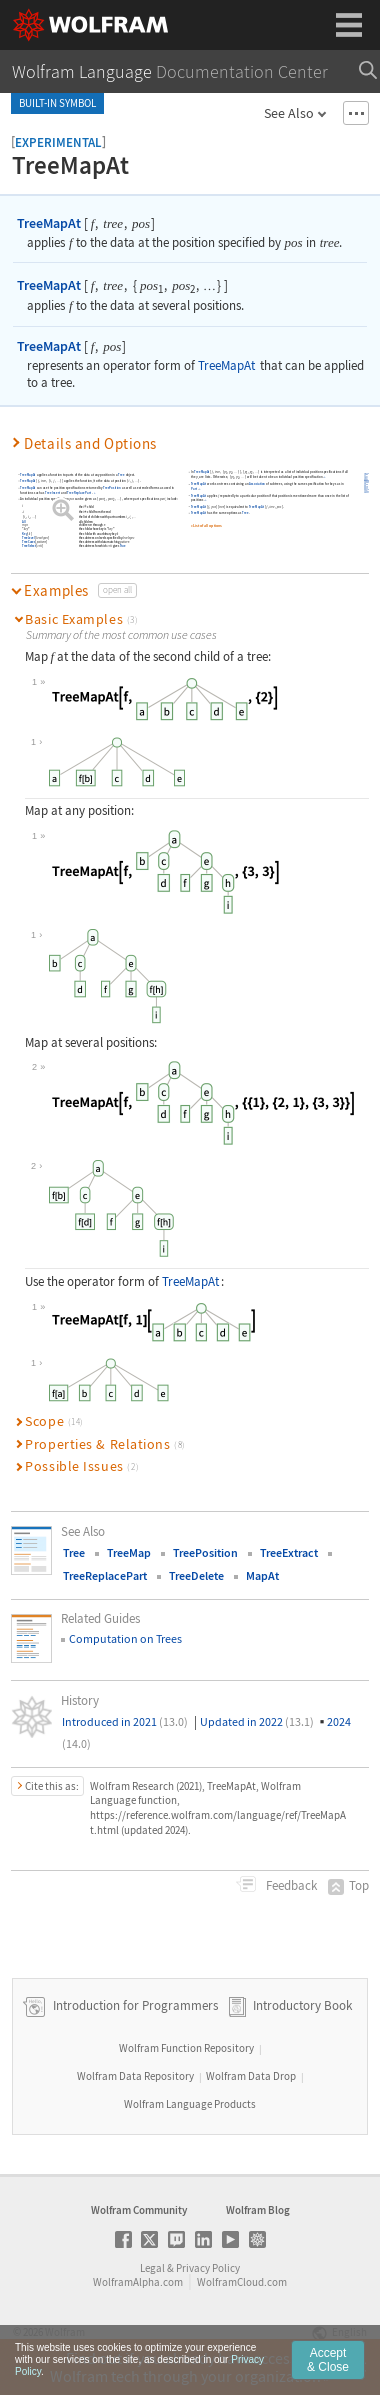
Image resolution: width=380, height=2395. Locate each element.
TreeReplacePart (79, 493)
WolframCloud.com (242, 2282)
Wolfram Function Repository (186, 2048)
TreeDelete (196, 1575)
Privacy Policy (208, 2268)
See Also (289, 113)
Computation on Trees (125, 1638)
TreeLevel (28, 538)
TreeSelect (29, 546)
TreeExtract (289, 1552)
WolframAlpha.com (138, 2282)
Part (193, 489)
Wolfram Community (139, 2210)
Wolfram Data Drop (251, 2076)
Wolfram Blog (258, 2210)
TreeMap (129, 1552)
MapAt (262, 1575)
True (122, 546)
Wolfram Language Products (190, 2104)
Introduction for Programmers (134, 2005)
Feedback (290, 1885)
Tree (121, 474)
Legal (152, 2268)
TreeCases (28, 542)
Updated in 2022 (257, 1721)
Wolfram (65, 2332)
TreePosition (112, 488)
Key (24, 534)
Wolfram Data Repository (135, 2076)
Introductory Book (302, 2005)
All (23, 522)
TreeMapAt (49, 223)
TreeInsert (52, 493)
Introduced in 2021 (125, 1721)
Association (257, 484)
